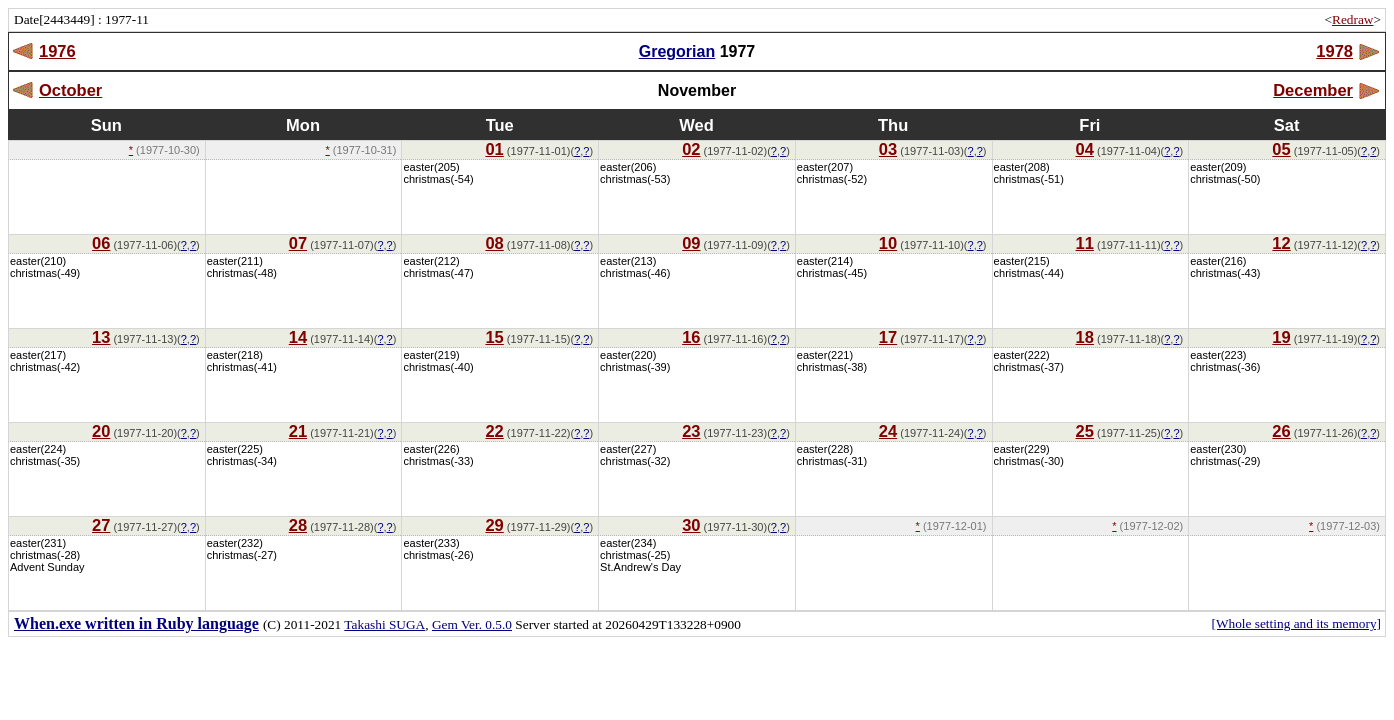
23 (691, 431)
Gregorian (677, 51)
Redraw (1352, 19)
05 (1281, 149)
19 (1281, 337)
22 (494, 431)
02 (691, 149)
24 (888, 431)
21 (298, 431)
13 (101, 337)
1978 (1334, 51)
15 (494, 337)
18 (1085, 337)
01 (494, 149)
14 (298, 337)
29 (494, 525)
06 (101, 243)
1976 (57, 51)
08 (494, 243)
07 (298, 243)
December (1313, 90)
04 (1085, 149)
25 (1085, 431)
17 (888, 337)
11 (1085, 243)
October (70, 90)
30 (691, 525)
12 (1281, 243)
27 (101, 525)
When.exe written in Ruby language (136, 623)
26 (1281, 431)
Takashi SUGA (384, 624)
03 (888, 149)
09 (691, 243)
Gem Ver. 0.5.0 (472, 624)
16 (691, 337)
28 (298, 525)
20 (101, 431)
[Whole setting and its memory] (1296, 623)
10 (888, 243)
